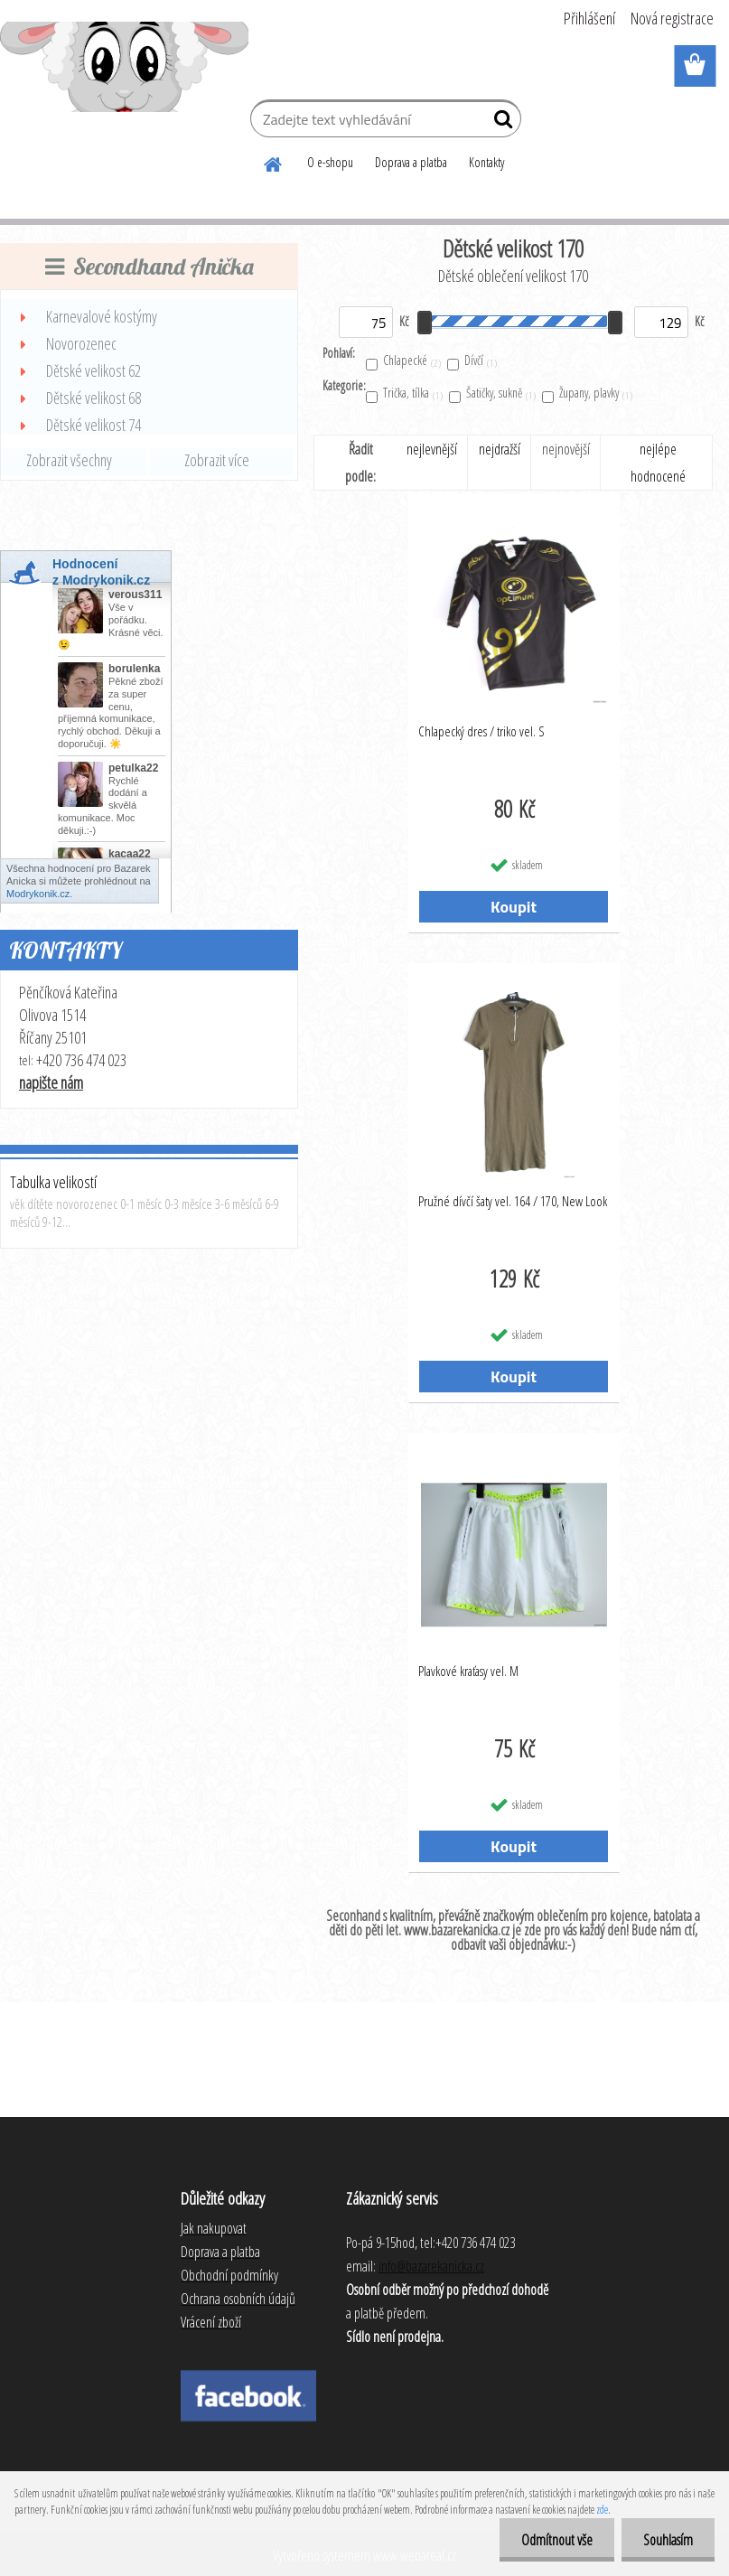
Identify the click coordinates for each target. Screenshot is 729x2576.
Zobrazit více (216, 460)
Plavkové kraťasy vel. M (468, 1671)
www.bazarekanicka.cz (456, 1930)
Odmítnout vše (554, 2540)
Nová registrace (672, 18)
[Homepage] (273, 162)
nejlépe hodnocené (658, 462)
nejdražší (499, 449)
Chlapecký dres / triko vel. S (481, 731)
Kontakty (486, 162)
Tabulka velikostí (53, 1182)
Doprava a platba (411, 162)
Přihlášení (589, 18)
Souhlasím (667, 2540)
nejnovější (566, 449)
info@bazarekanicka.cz (431, 2266)
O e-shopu (330, 162)
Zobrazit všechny (69, 460)
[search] (500, 123)
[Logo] (124, 67)
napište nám (51, 1082)
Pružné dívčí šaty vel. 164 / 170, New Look (512, 1201)
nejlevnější (432, 449)
